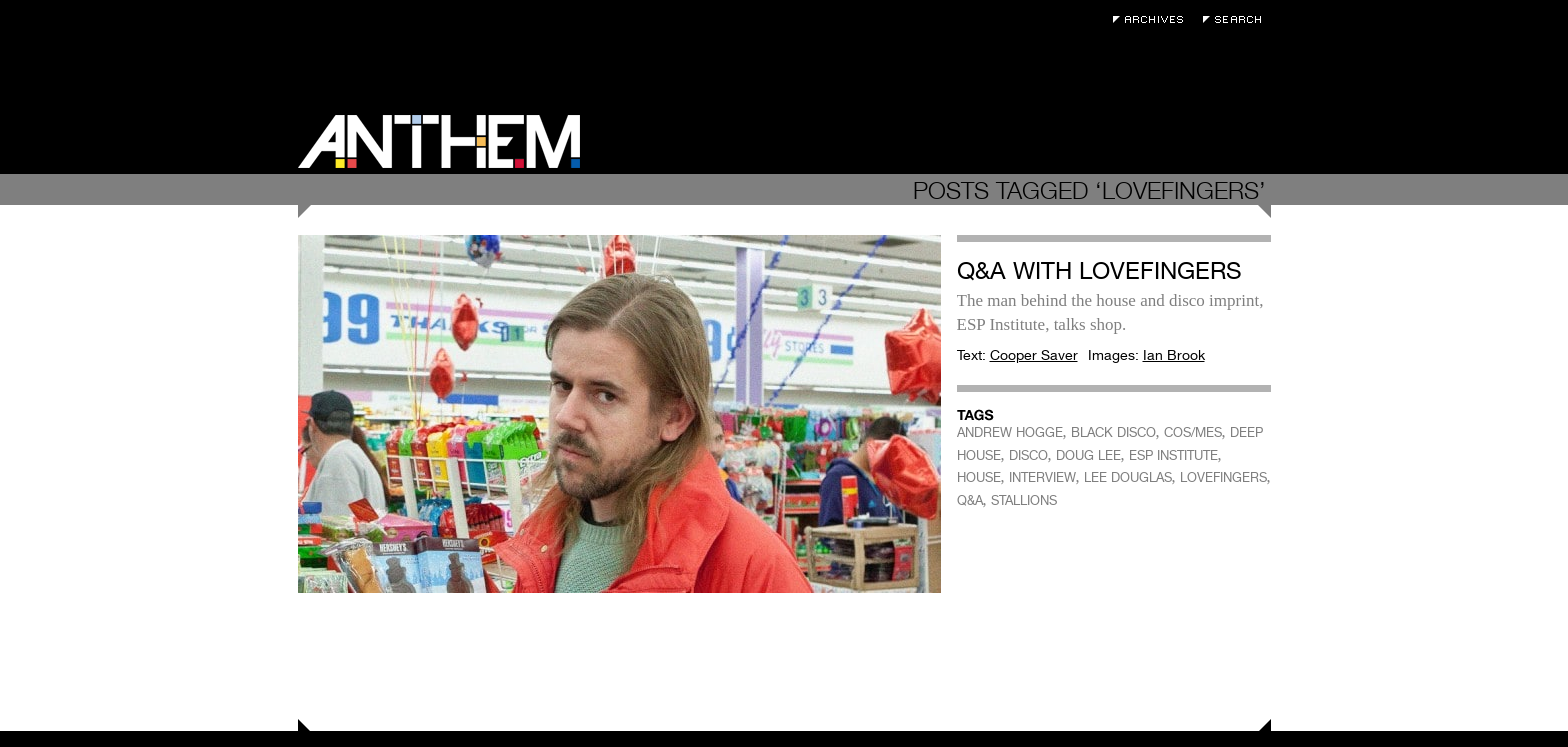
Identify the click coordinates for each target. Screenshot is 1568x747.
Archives (1153, 19)
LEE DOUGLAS (1128, 477)
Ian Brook (1174, 355)
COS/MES (1193, 432)
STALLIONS (1024, 500)
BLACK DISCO (1113, 432)
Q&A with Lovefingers (1099, 270)
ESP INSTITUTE (1173, 455)
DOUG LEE (1088, 455)
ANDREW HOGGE (1010, 432)
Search (1237, 19)
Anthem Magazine (439, 141)
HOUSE (979, 477)
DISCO (1028, 455)
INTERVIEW (1042, 477)
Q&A (970, 500)
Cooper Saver (1034, 355)
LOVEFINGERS (1223, 477)
